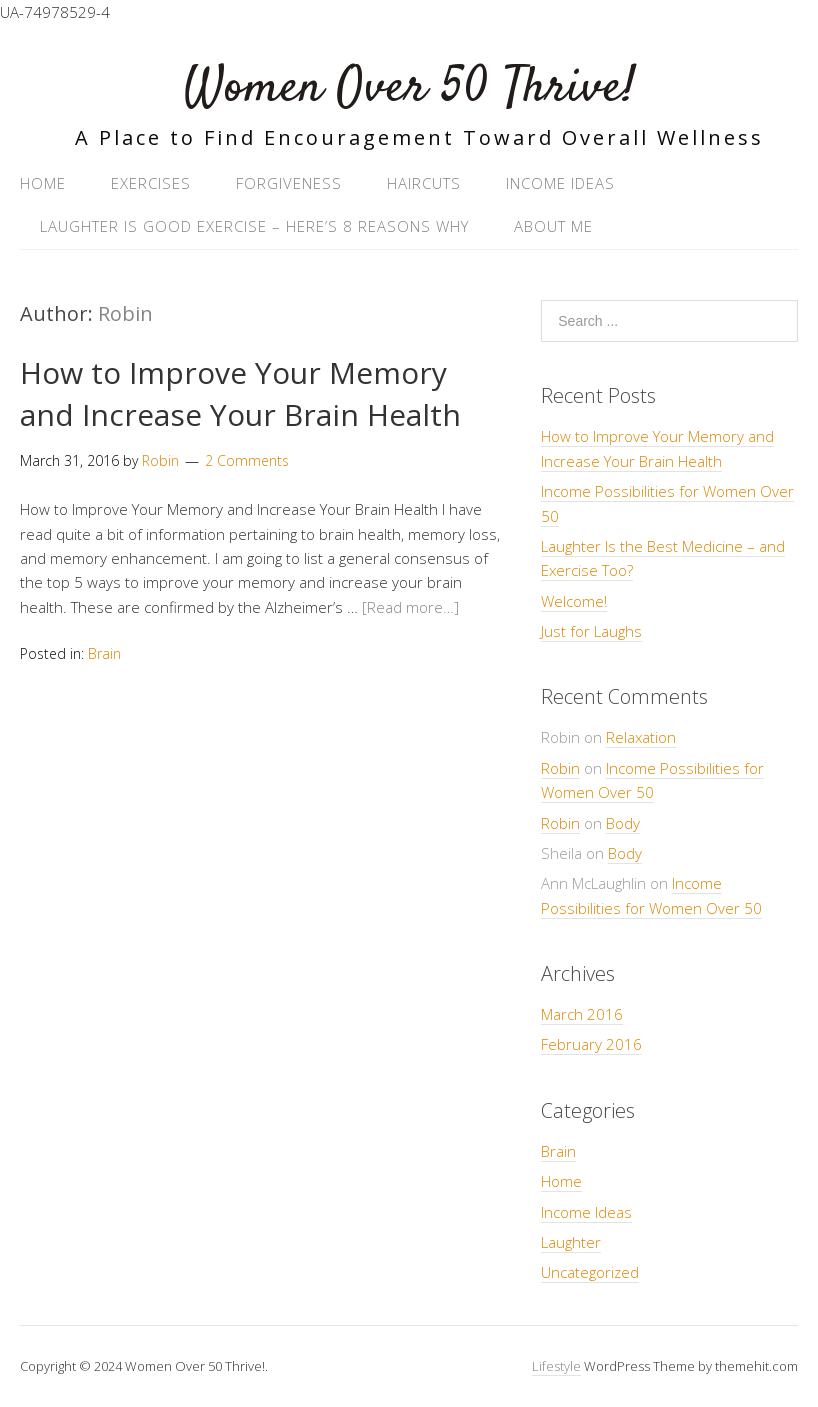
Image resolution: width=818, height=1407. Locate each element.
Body (623, 823)
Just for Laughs (591, 631)
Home (43, 183)
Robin (125, 313)
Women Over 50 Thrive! (409, 88)
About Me (553, 226)
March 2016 (582, 1014)
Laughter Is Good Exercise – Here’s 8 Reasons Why (254, 226)
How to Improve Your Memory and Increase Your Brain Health (240, 393)
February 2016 (591, 1044)
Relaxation (641, 737)
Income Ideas (560, 183)
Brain (104, 653)
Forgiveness (289, 183)
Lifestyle (556, 1366)
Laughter (571, 1242)
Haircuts (424, 183)
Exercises (151, 183)
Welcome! (574, 601)
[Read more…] (410, 607)
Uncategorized (590, 1272)
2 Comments (247, 460)
